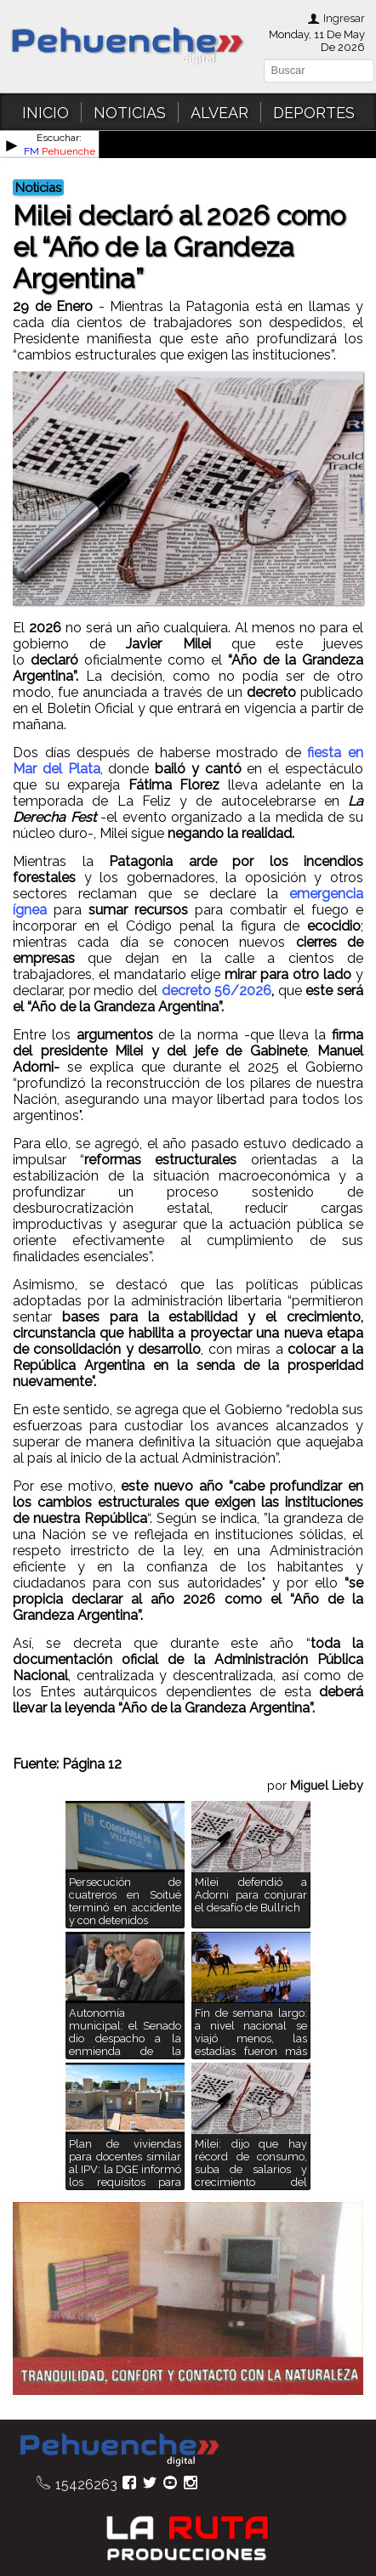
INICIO (45, 113)
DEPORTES (314, 113)
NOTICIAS (130, 113)
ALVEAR (219, 113)
